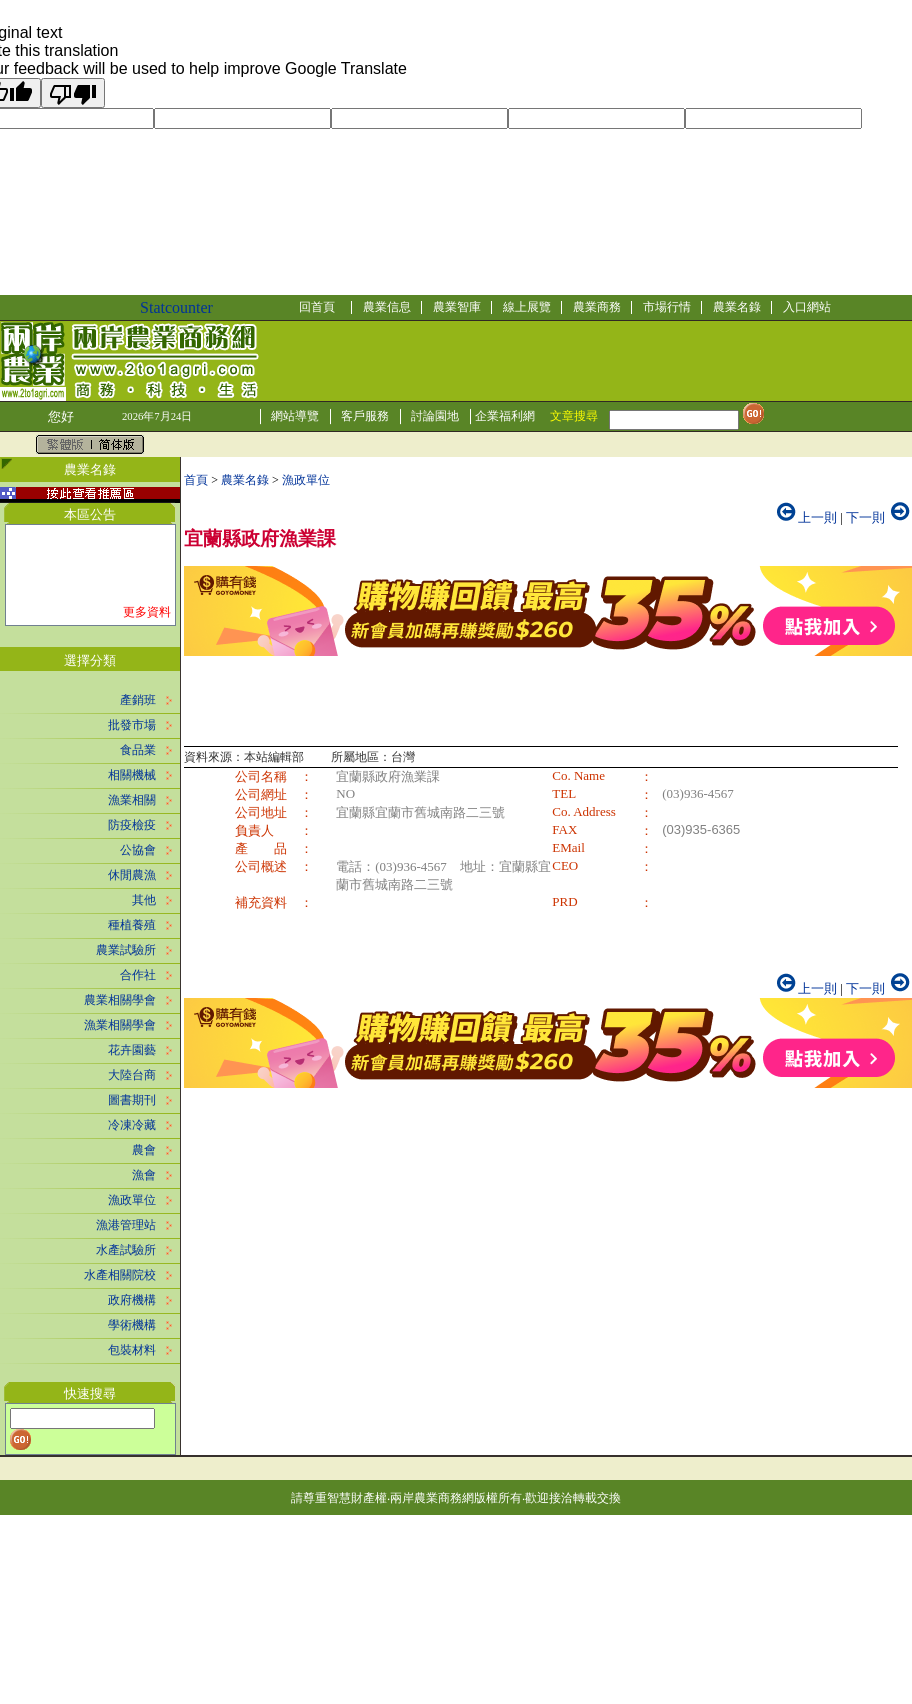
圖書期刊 (132, 1100)
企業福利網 (505, 416)
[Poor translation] (73, 93)
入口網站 (807, 307)
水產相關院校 (120, 1275)
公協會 (138, 850)
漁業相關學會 (120, 1025)
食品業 (138, 750)
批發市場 (132, 725)
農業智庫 (457, 307)
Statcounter (176, 307)
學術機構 (132, 1325)
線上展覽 (527, 307)
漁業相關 (132, 800)
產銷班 (138, 700)
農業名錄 (737, 307)
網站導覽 (295, 416)
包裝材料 (132, 1350)
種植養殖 (132, 925)
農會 (144, 1150)
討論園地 (435, 416)
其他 (144, 900)
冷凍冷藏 (132, 1125)
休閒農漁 (132, 875)
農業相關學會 (120, 1000)
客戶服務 (365, 416)
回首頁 (317, 307)
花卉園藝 (132, 1050)
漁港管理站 (126, 1225)
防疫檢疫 (132, 825)
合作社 (138, 975)
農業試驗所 (126, 950)
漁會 (144, 1175)
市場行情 (667, 307)
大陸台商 (132, 1075)
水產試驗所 (126, 1250)
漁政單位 (132, 1200)
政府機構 (132, 1300)
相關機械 (132, 775)
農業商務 (597, 307)
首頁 (196, 480)
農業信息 (387, 307)
